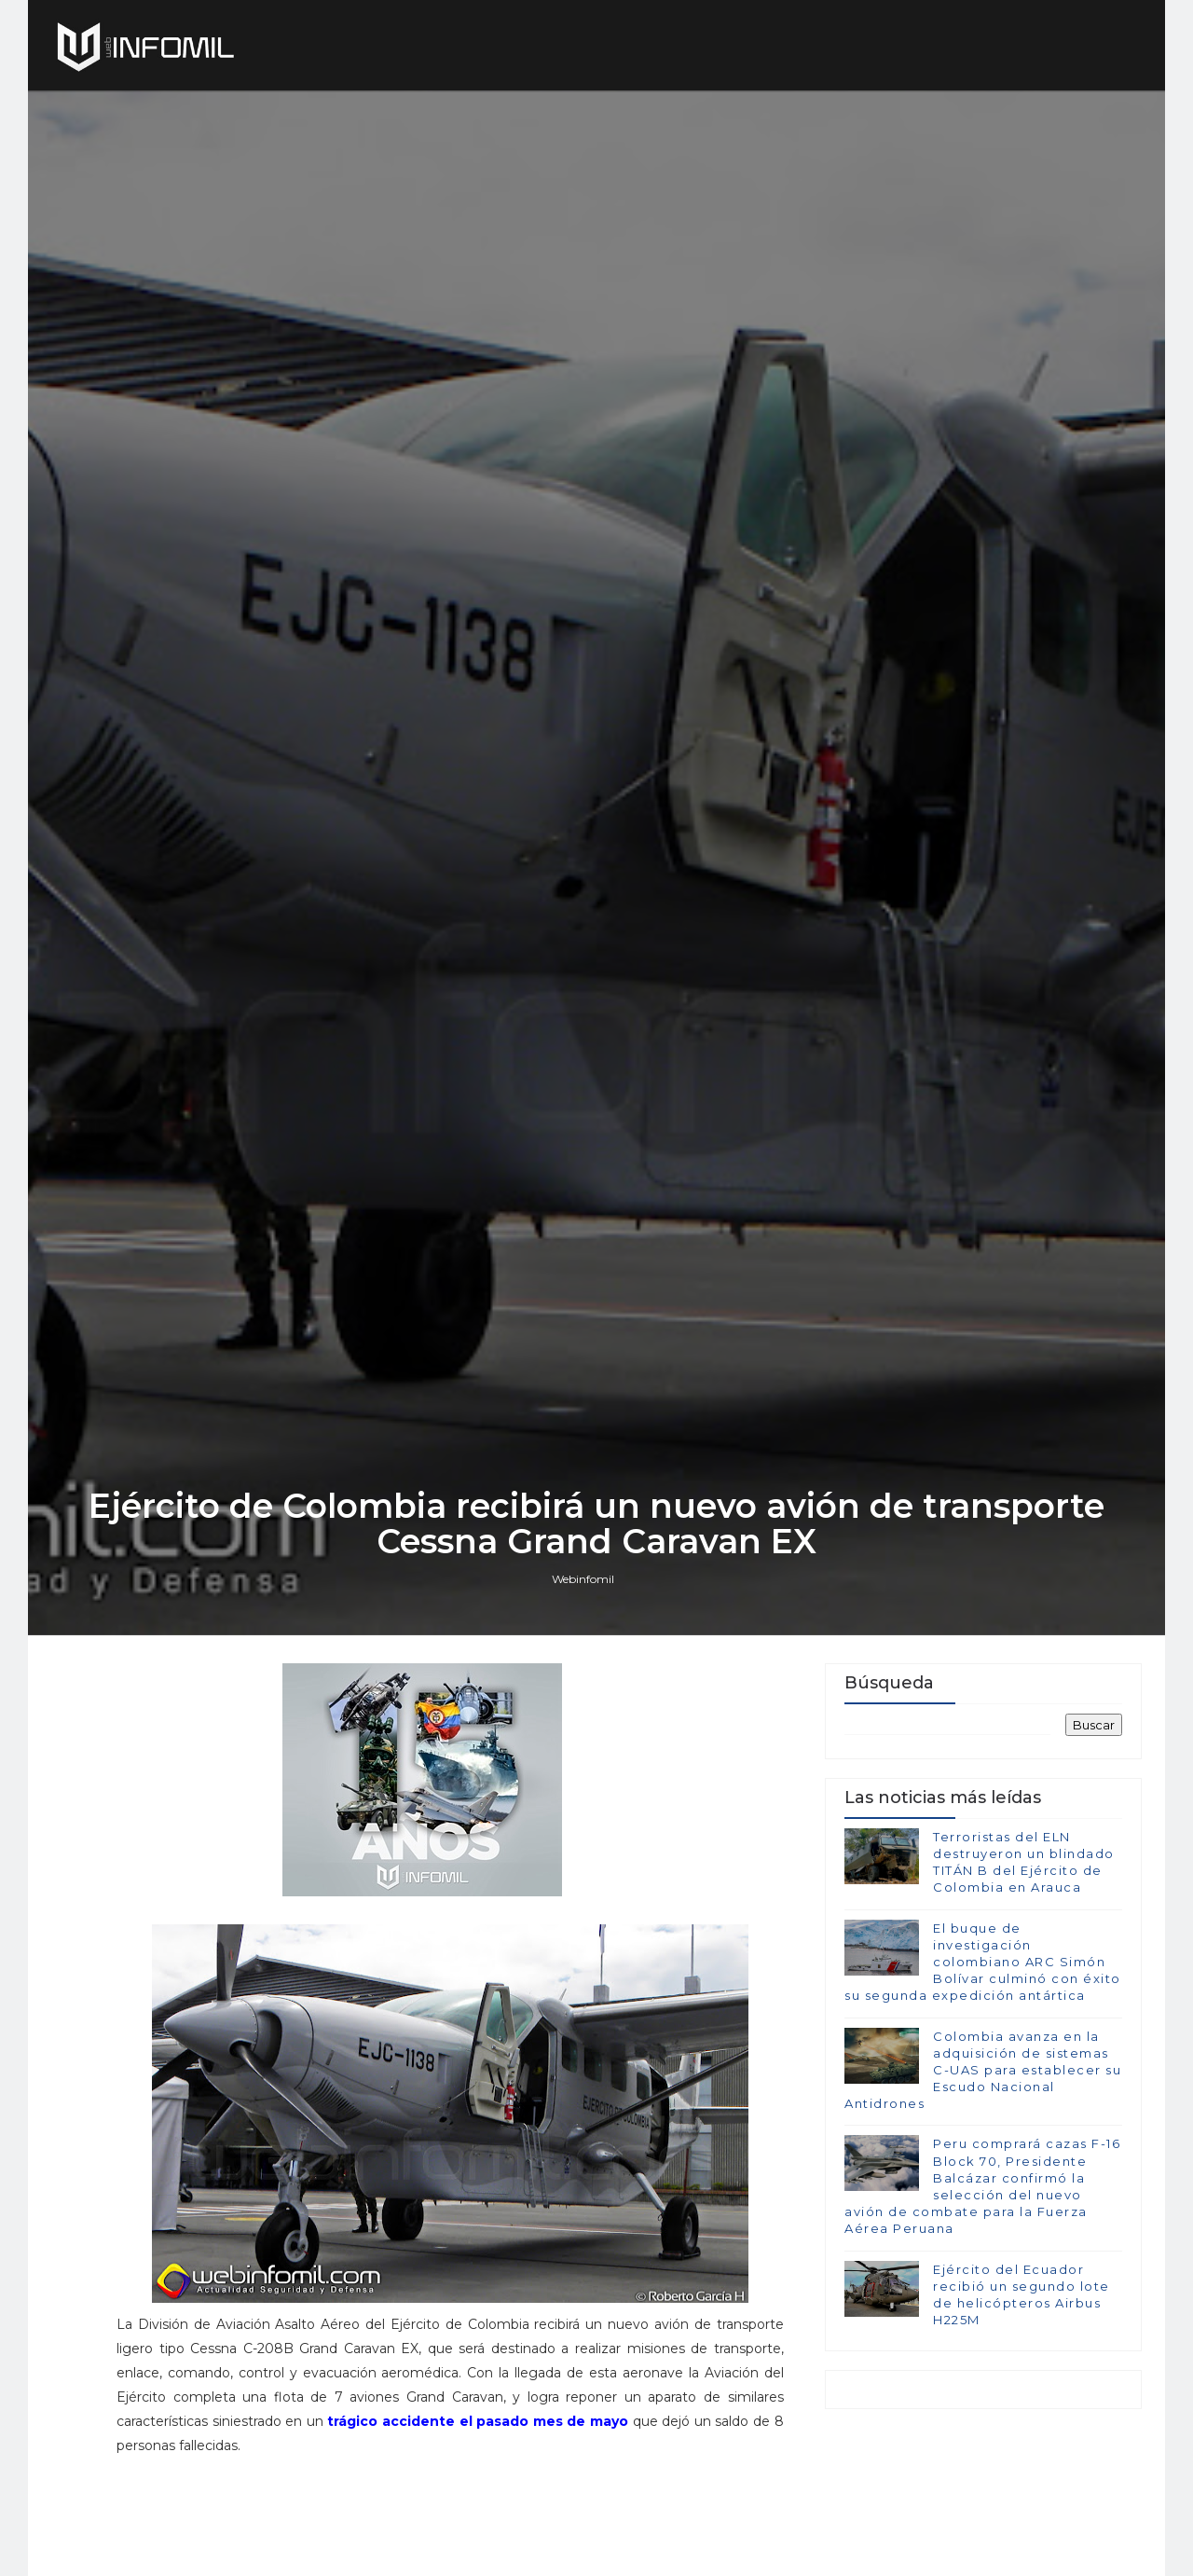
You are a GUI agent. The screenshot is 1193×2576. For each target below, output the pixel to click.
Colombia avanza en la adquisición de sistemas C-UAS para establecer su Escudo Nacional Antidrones (982, 2070)
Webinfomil (583, 1579)
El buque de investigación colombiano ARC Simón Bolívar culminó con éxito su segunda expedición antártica (982, 1962)
